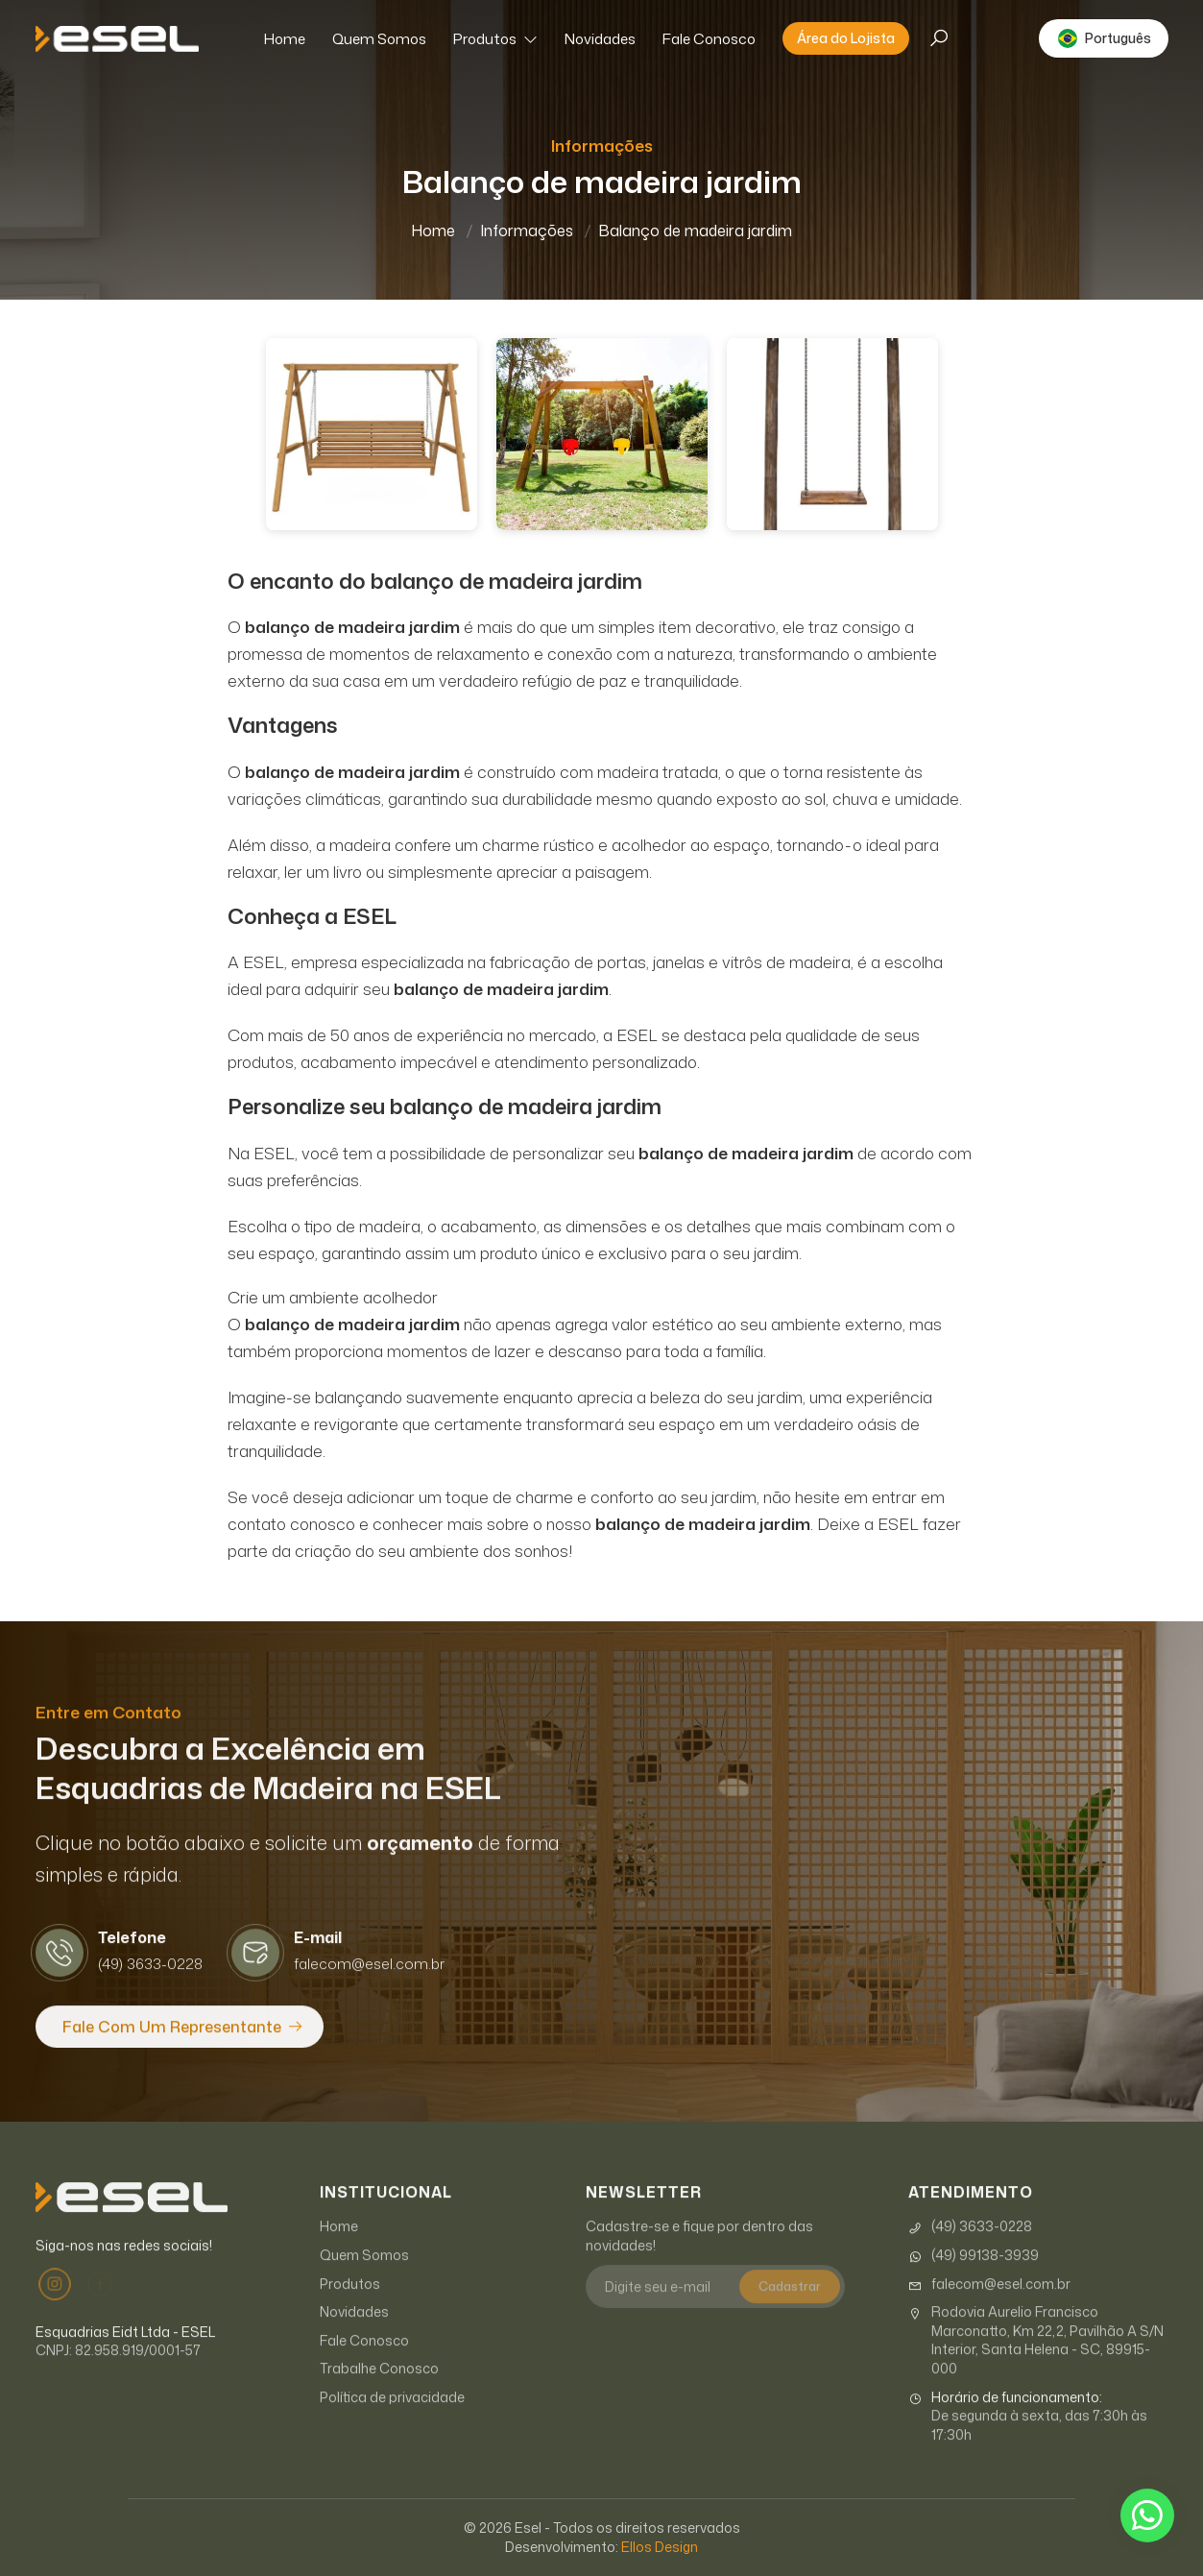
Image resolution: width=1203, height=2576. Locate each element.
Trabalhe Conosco (379, 2394)
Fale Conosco (709, 39)
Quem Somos (379, 39)
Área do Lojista (846, 38)
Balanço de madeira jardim (695, 230)
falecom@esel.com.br (989, 2310)
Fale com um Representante (171, 2052)
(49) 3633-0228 (970, 2252)
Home (284, 39)
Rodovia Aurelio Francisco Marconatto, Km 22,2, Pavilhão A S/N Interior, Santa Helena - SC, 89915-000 (1036, 2365)
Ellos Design (659, 2547)
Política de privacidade (392, 2423)
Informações (526, 230)
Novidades (600, 39)
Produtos (495, 39)
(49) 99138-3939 (973, 2281)
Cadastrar (789, 2312)
